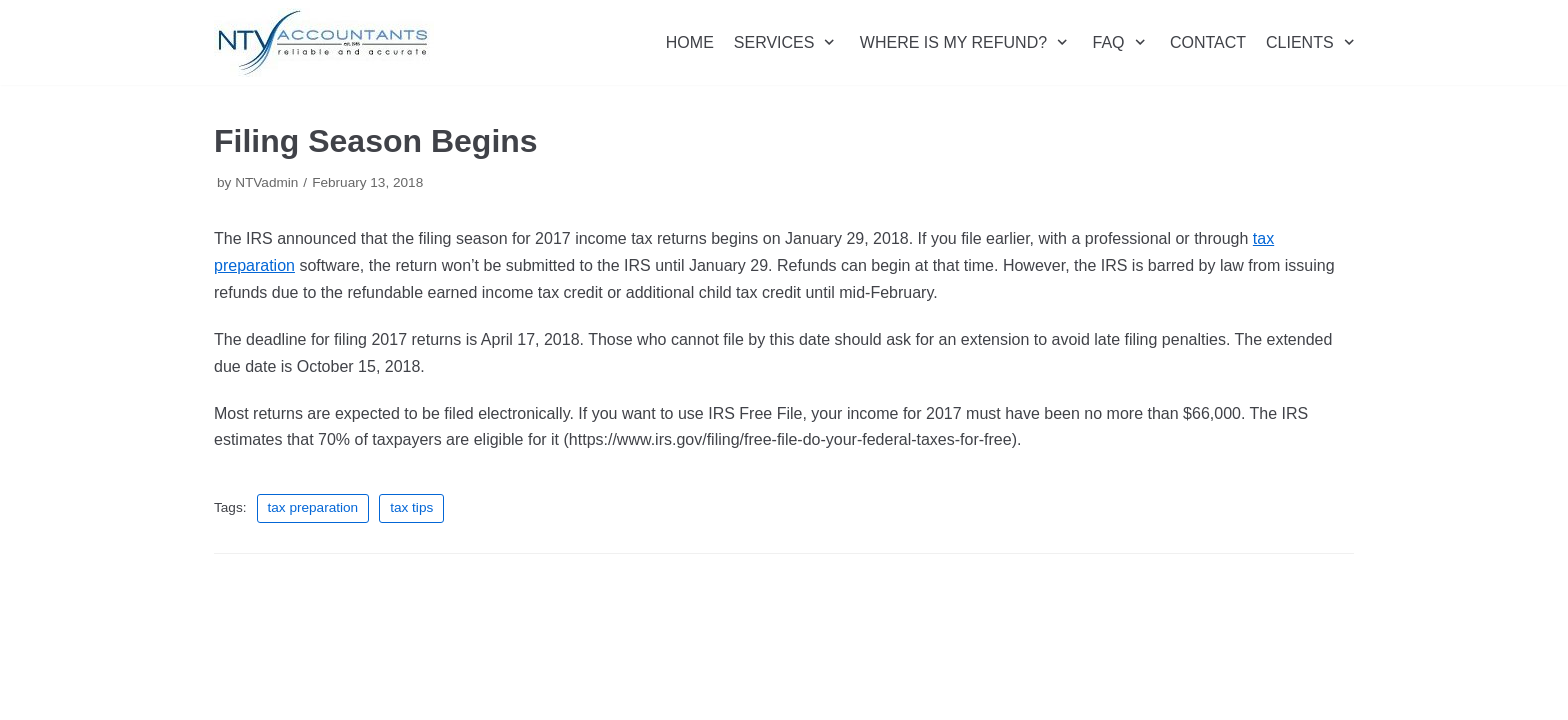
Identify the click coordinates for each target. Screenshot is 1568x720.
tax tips (411, 507)
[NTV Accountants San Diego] (324, 42)
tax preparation (313, 507)
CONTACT (1208, 42)
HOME (690, 42)
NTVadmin (266, 182)
